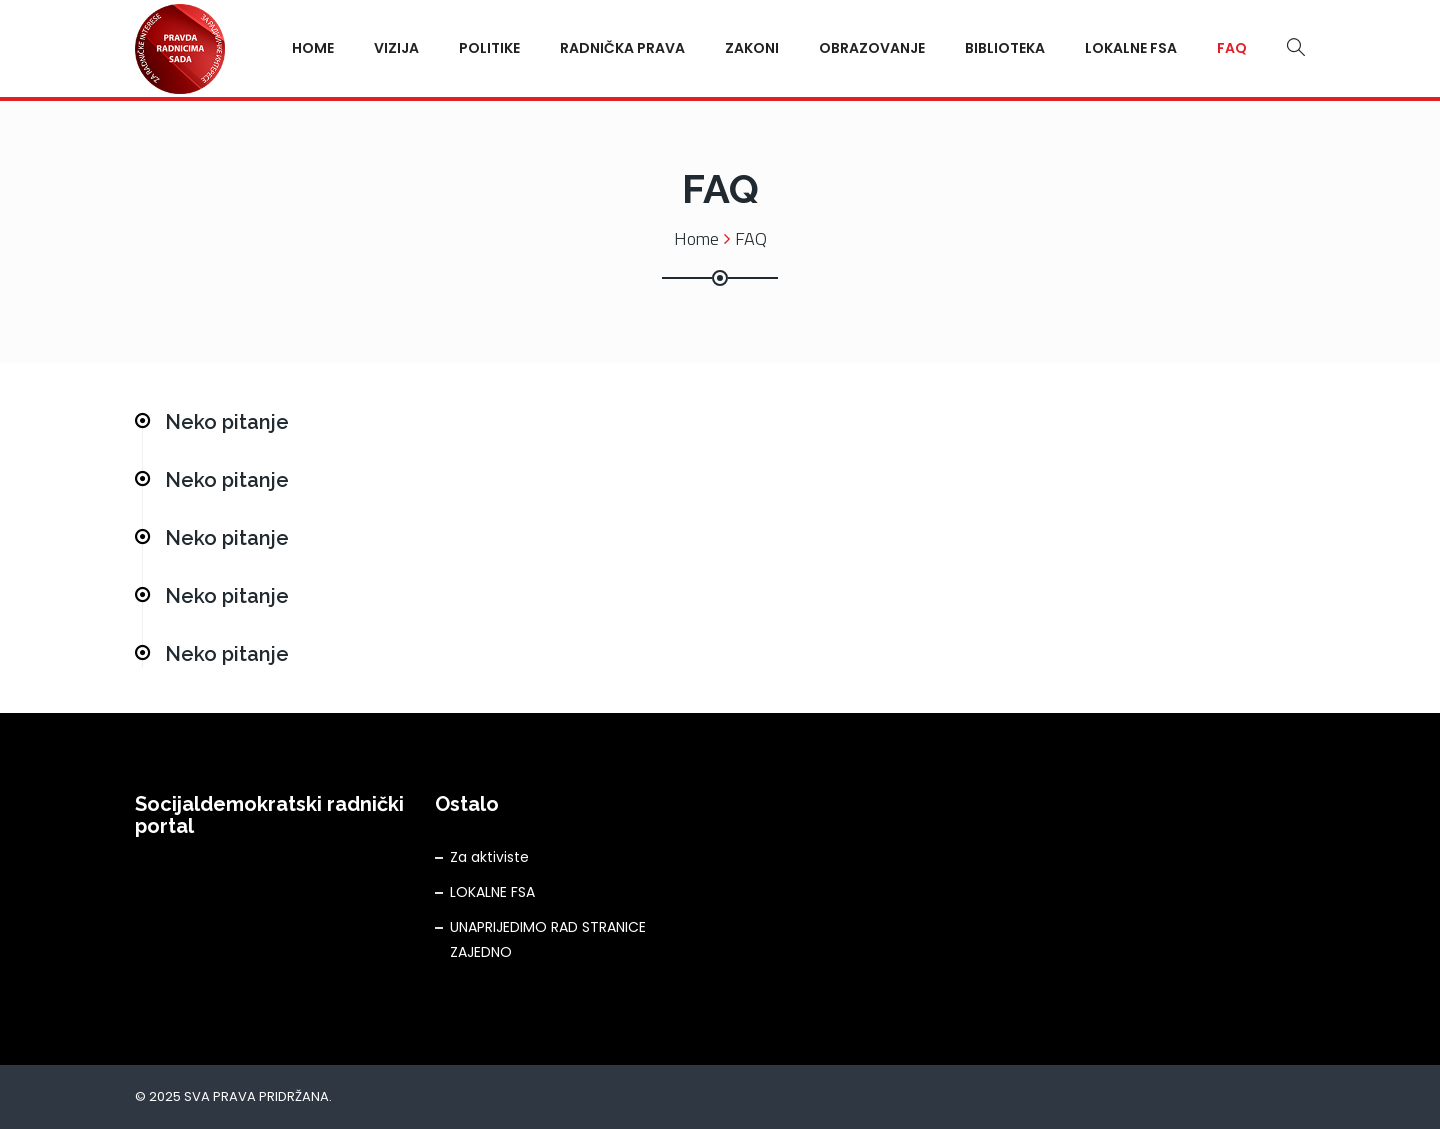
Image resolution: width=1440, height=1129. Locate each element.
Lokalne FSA (1131, 48)
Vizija (396, 48)
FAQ (1232, 48)
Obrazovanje (872, 48)
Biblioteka (1005, 48)
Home (313, 48)
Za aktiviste (489, 857)
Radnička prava (622, 48)
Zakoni (752, 48)
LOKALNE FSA (492, 892)
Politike (489, 48)
